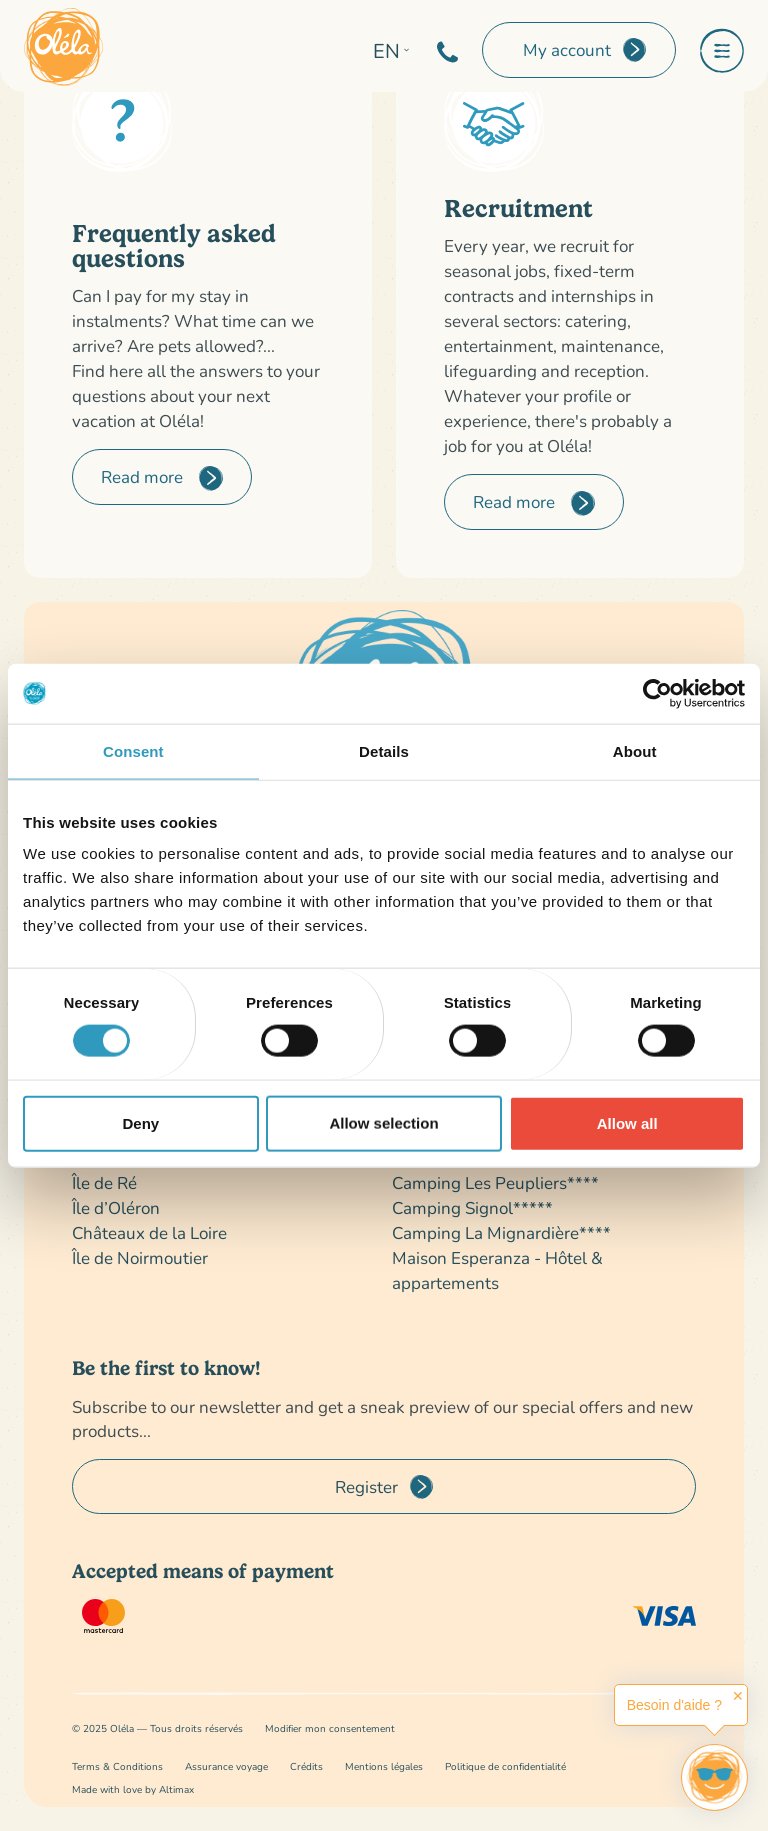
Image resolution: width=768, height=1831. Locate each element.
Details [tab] (384, 750)
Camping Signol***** (472, 1207)
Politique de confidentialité (505, 1766)
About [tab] (635, 750)
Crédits (306, 1766)
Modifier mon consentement (330, 1728)
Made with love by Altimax (133, 1789)
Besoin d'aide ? (674, 1705)
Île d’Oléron (116, 1207)
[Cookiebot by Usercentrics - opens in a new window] (657, 693)
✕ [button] (738, 1696)
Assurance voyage (226, 1766)
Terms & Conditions (117, 1766)
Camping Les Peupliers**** (495, 1182)
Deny (140, 1122)
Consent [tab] (133, 750)
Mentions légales (384, 1766)
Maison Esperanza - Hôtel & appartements (497, 1270)
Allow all (627, 1122)
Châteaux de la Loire (149, 1232)
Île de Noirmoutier (140, 1257)
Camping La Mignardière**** (501, 1232)
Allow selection (383, 1122)
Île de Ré (104, 1182)
